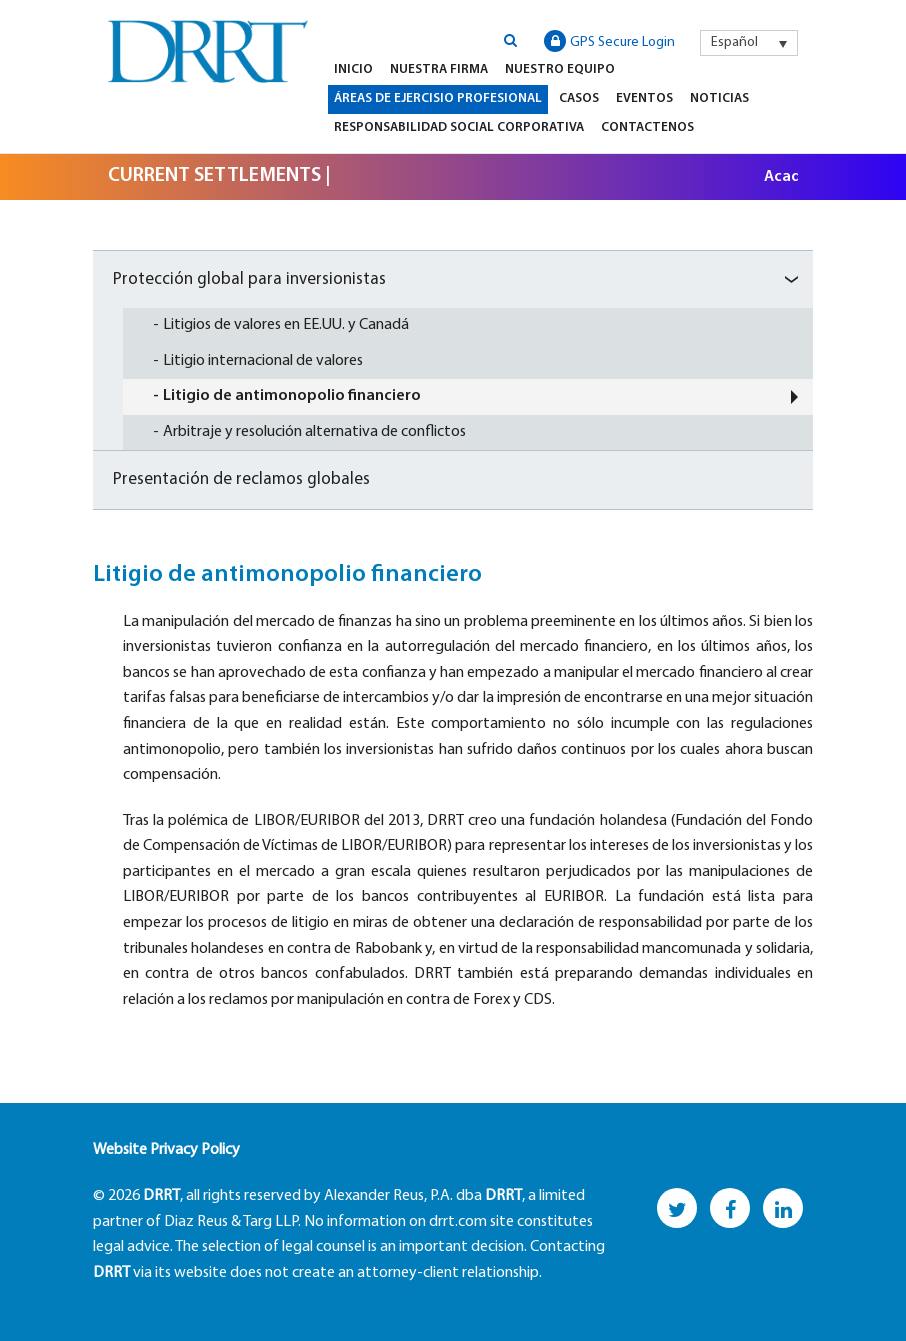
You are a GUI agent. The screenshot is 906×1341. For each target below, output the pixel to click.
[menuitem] (749, 43)
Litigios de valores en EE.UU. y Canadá (286, 325)
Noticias (719, 98)
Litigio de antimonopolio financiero (292, 396)
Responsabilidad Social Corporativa (459, 127)
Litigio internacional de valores (263, 361)
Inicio (353, 69)
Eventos (644, 98)
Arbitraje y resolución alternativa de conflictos (314, 432)
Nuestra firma (439, 69)
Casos (579, 98)
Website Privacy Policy (166, 1150)
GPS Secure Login (609, 41)
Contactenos (647, 127)
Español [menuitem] (734, 42)
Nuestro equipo (560, 69)
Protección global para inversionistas (249, 279)
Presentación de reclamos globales (241, 479)
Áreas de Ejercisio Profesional (438, 98)
